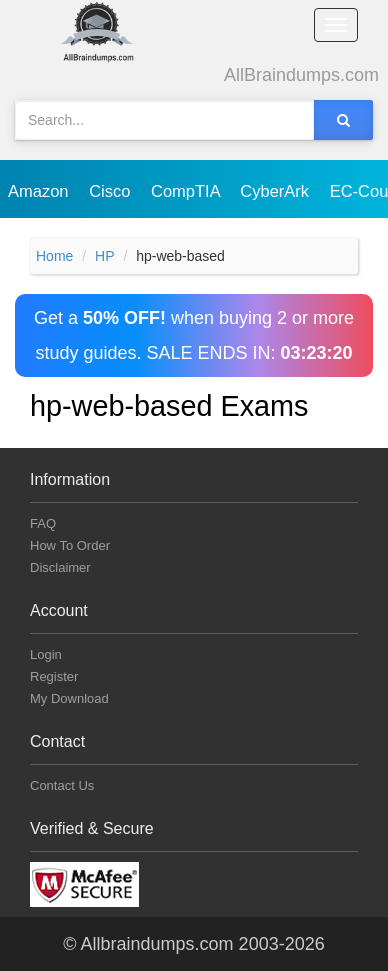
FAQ (43, 523)
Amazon (40, 191)
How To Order (70, 545)
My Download (69, 698)
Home (54, 256)
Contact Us (62, 785)
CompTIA (187, 191)
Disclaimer (60, 567)
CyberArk (276, 191)
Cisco (112, 191)
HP (104, 256)
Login (46, 654)
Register (54, 676)
